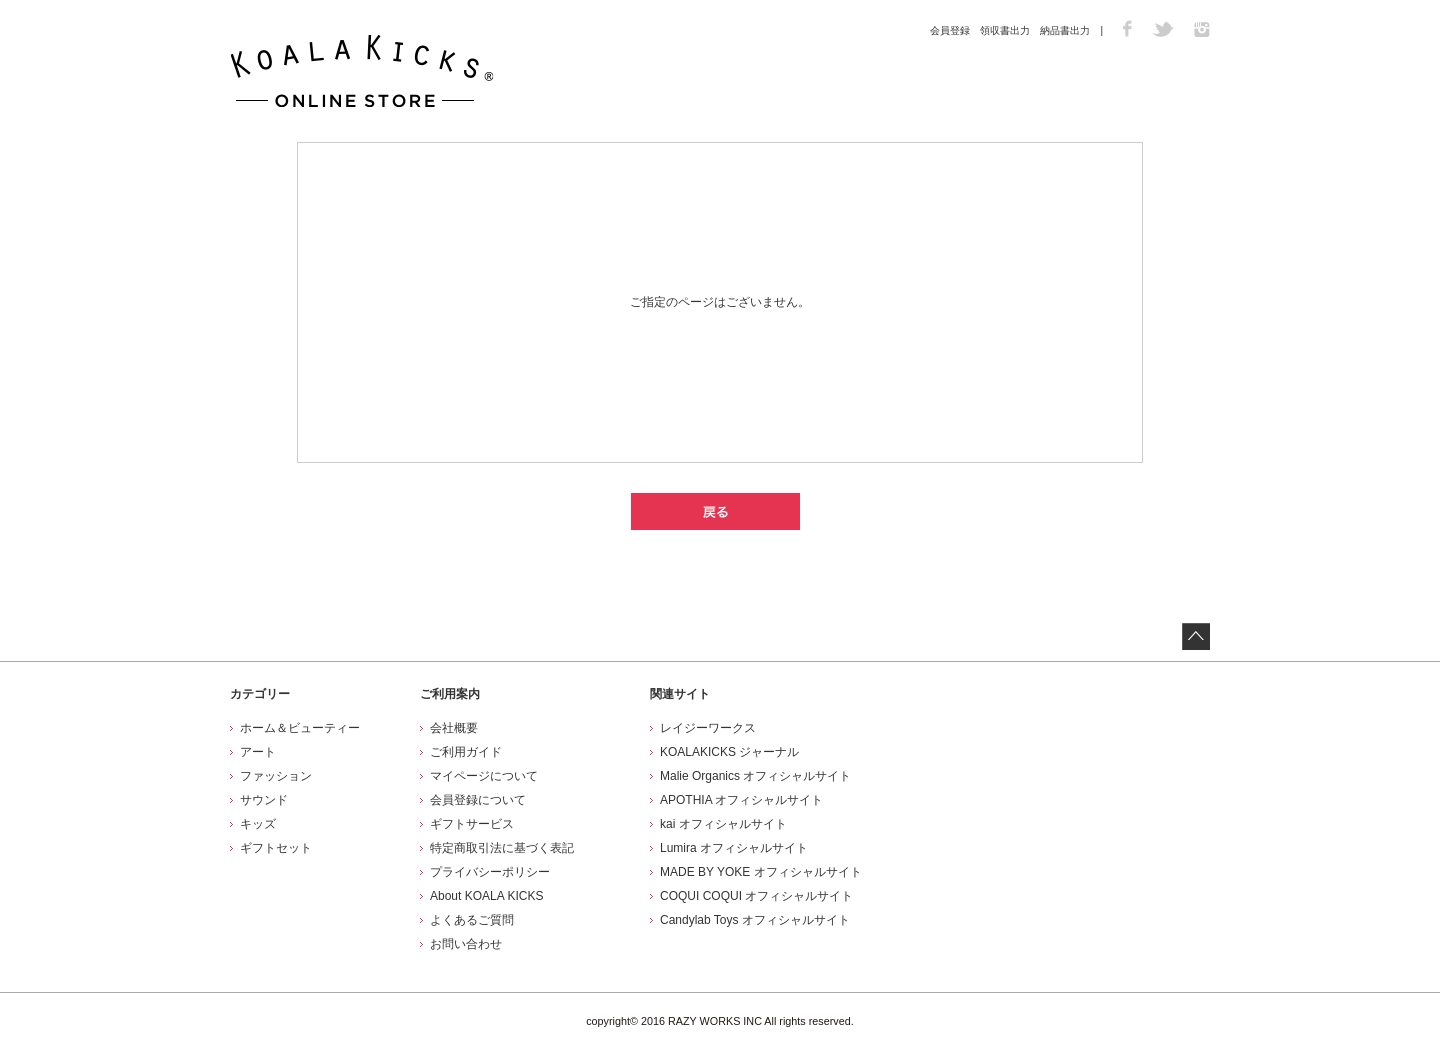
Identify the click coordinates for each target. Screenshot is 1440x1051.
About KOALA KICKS (486, 896)
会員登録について (478, 800)
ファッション (276, 776)
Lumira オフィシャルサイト (734, 848)
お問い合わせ (466, 944)
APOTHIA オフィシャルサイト (741, 800)
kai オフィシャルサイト (723, 824)
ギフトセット (276, 848)
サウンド (264, 800)
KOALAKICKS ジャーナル (729, 752)
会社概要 (454, 728)
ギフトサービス (472, 824)
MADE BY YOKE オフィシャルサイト (761, 872)
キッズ (258, 824)
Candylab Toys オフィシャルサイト (755, 920)
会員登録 (950, 30)
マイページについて (484, 776)
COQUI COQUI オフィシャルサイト (756, 896)
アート (258, 752)
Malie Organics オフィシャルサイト (755, 776)
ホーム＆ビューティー (300, 728)
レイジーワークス (708, 728)
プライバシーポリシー (490, 872)
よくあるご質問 (472, 920)
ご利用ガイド (466, 752)
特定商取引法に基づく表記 (502, 848)
